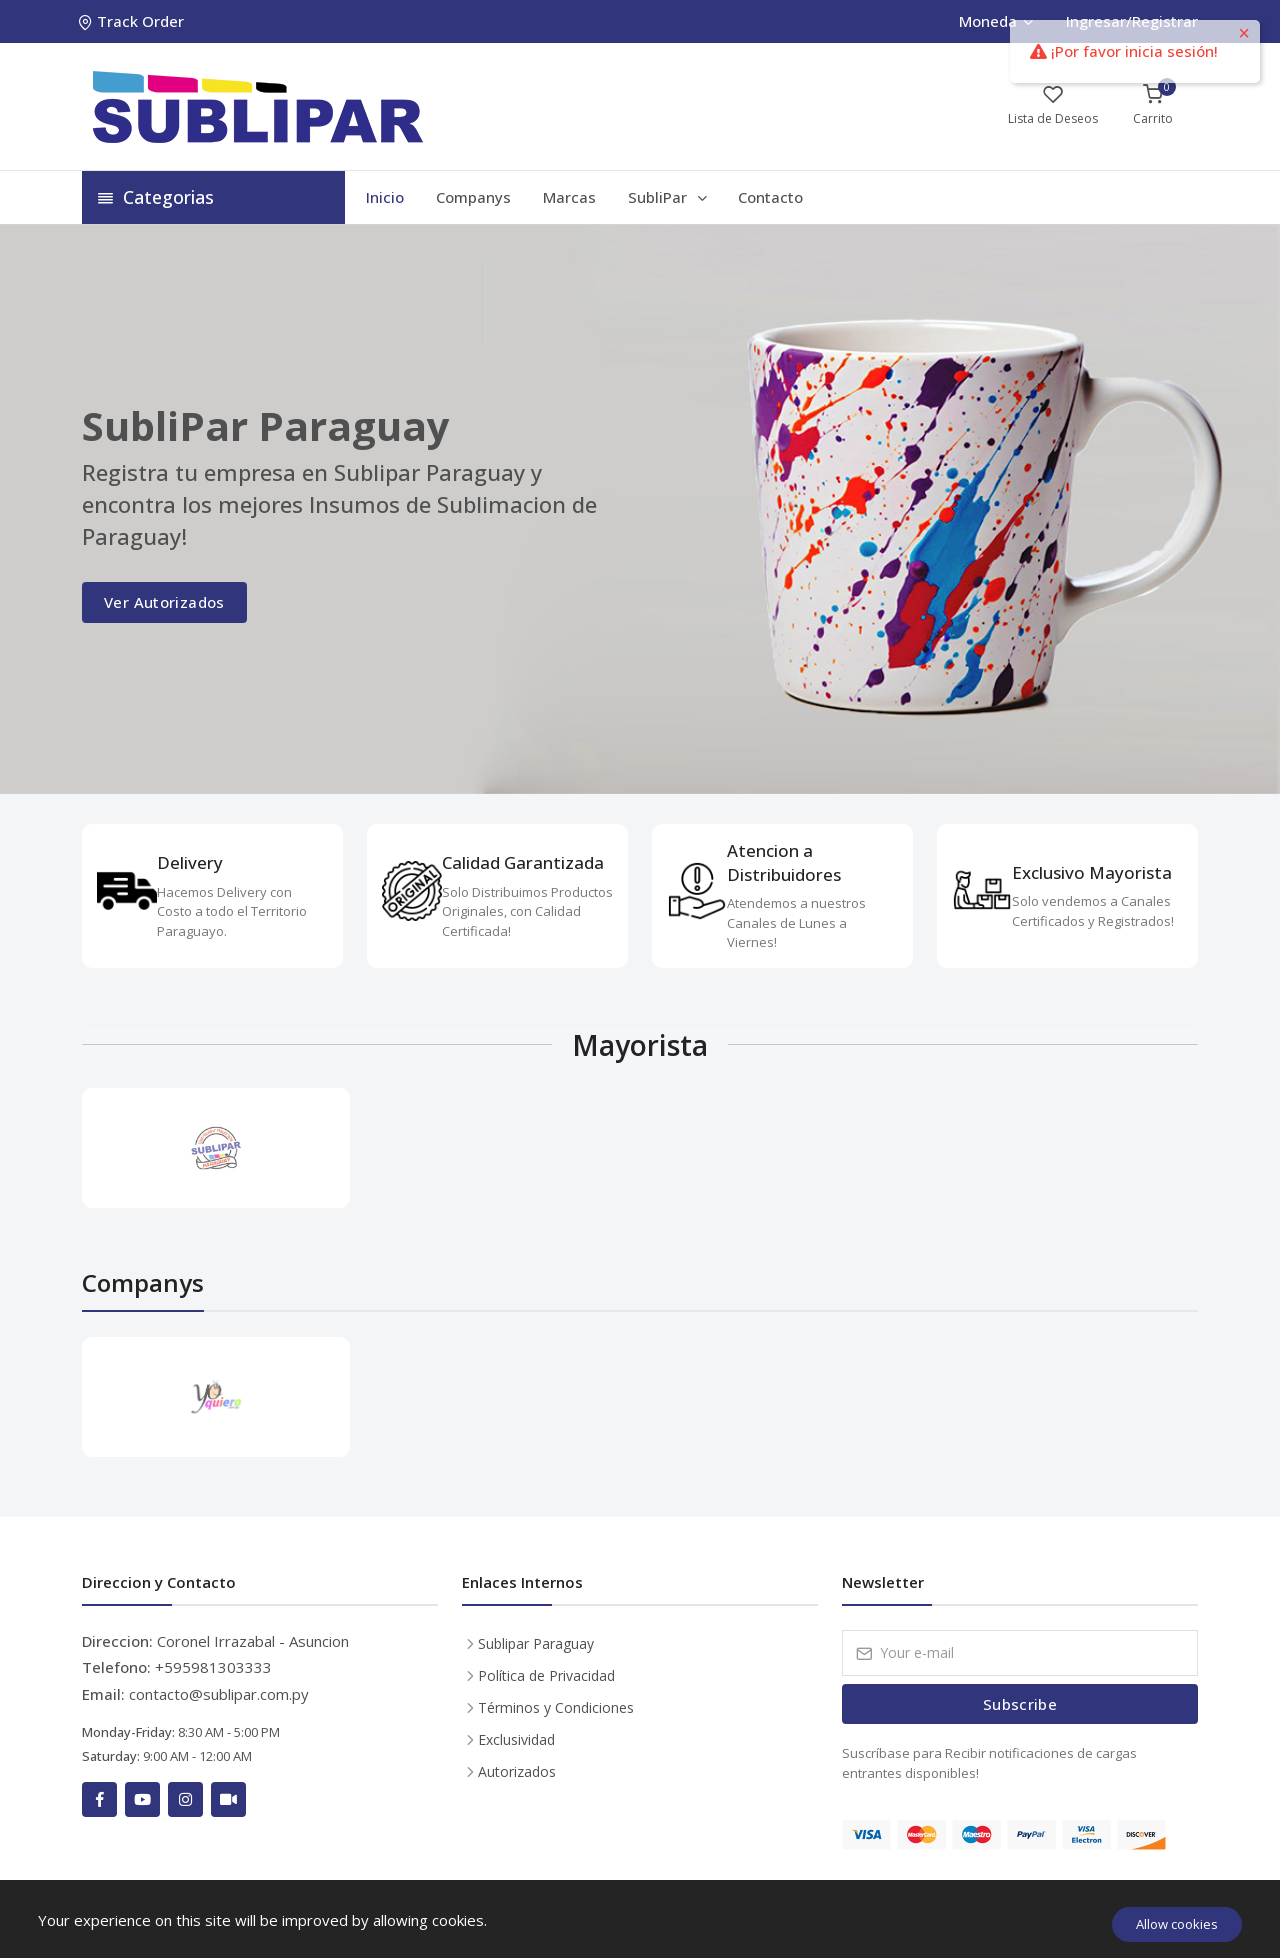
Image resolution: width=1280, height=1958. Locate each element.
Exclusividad (516, 1739)
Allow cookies (1177, 1924)
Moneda (995, 21)
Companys (473, 197)
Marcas (569, 197)
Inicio (385, 197)
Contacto (770, 197)
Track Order (133, 21)
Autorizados (517, 1771)
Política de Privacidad (546, 1675)
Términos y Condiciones (556, 1707)
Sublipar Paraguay (536, 1643)
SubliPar (669, 197)
